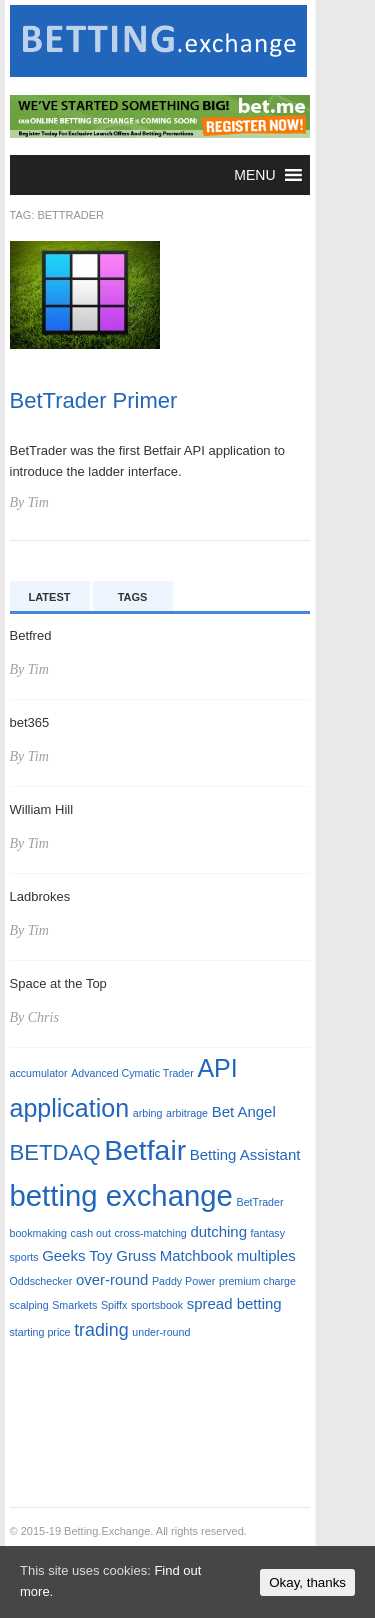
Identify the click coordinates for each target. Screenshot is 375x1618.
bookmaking (38, 1233)
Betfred (31, 635)
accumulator (39, 1073)
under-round (161, 1332)
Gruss (136, 1255)
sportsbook (157, 1305)
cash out (91, 1233)
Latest (50, 597)
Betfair (145, 1150)
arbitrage (187, 1113)
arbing (148, 1113)
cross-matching (151, 1233)
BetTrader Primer (94, 400)
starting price (40, 1332)
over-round (112, 1279)
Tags (133, 597)
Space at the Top (58, 983)
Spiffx (114, 1305)
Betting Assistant (245, 1154)
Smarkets (74, 1305)
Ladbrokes (40, 896)
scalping (29, 1305)
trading (101, 1330)
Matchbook (196, 1255)
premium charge (257, 1281)
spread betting (234, 1303)
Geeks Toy (77, 1255)
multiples (266, 1255)
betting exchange (121, 1195)
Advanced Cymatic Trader (132, 1073)
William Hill (42, 809)
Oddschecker (41, 1281)
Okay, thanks (307, 1582)
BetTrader (260, 1202)
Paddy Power (183, 1281)
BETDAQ (55, 1152)
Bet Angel (244, 1111)
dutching (218, 1231)
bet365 (30, 722)
